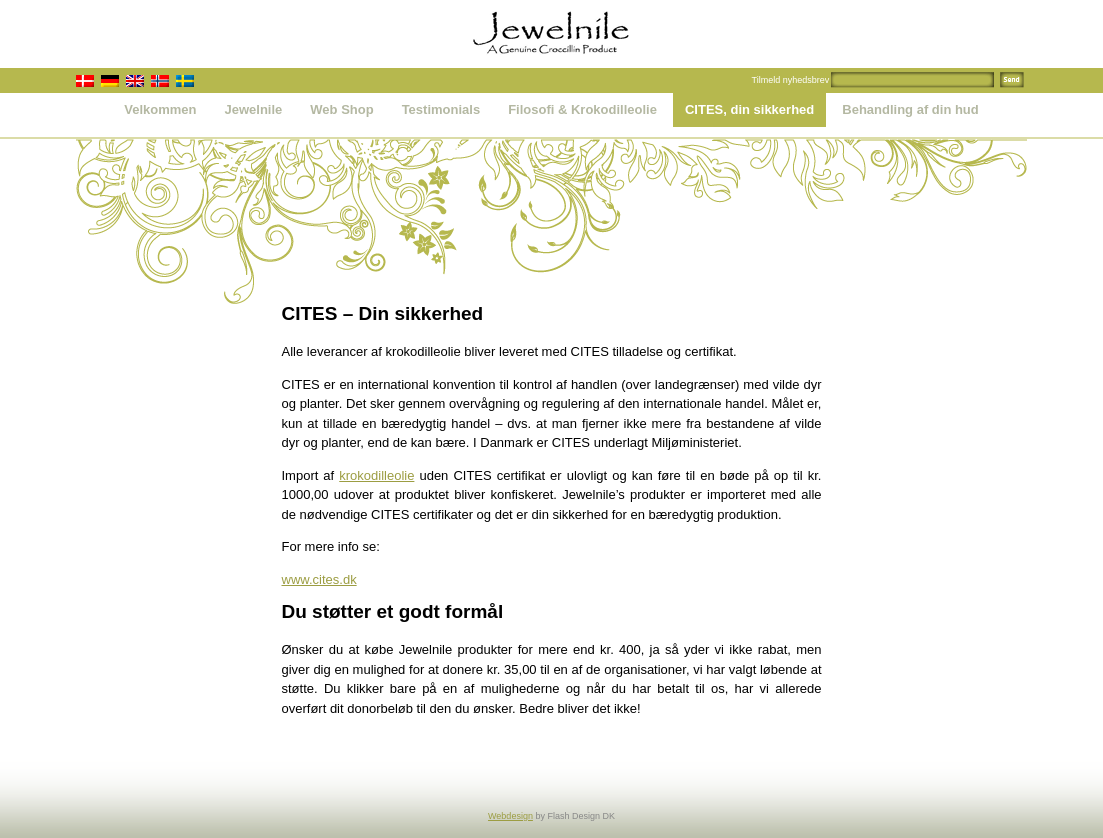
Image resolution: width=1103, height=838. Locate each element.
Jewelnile (254, 109)
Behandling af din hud (910, 109)
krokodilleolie (376, 475)
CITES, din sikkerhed (749, 109)
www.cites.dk (319, 579)
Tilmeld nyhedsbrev (791, 80)
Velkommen (160, 109)
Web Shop (341, 109)
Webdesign (510, 816)
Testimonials (441, 109)
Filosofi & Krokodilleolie (582, 109)
